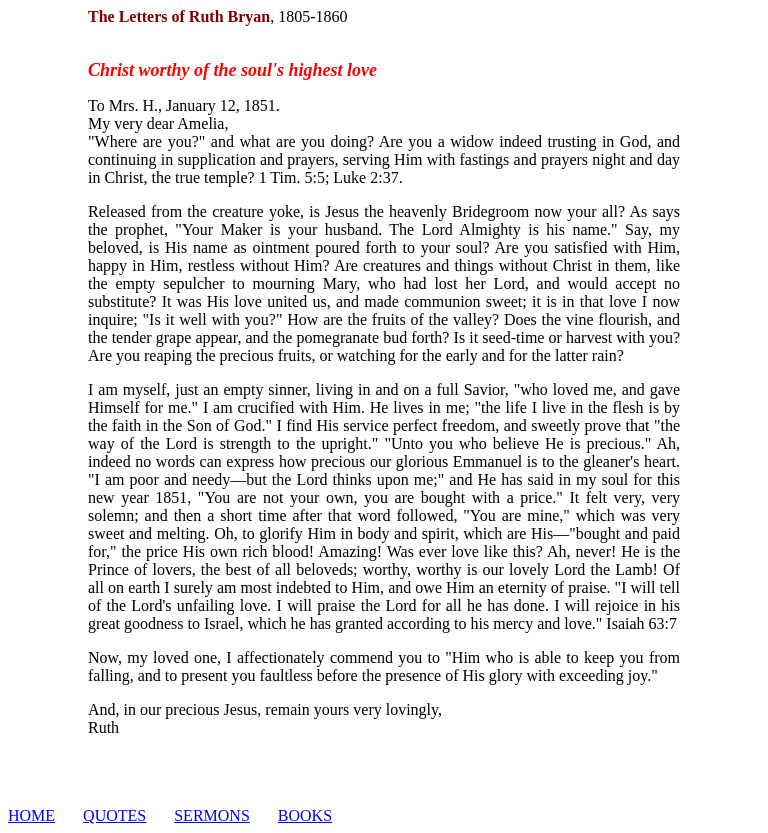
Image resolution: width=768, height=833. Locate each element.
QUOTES (114, 815)
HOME (31, 815)
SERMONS (212, 815)
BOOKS (305, 815)
